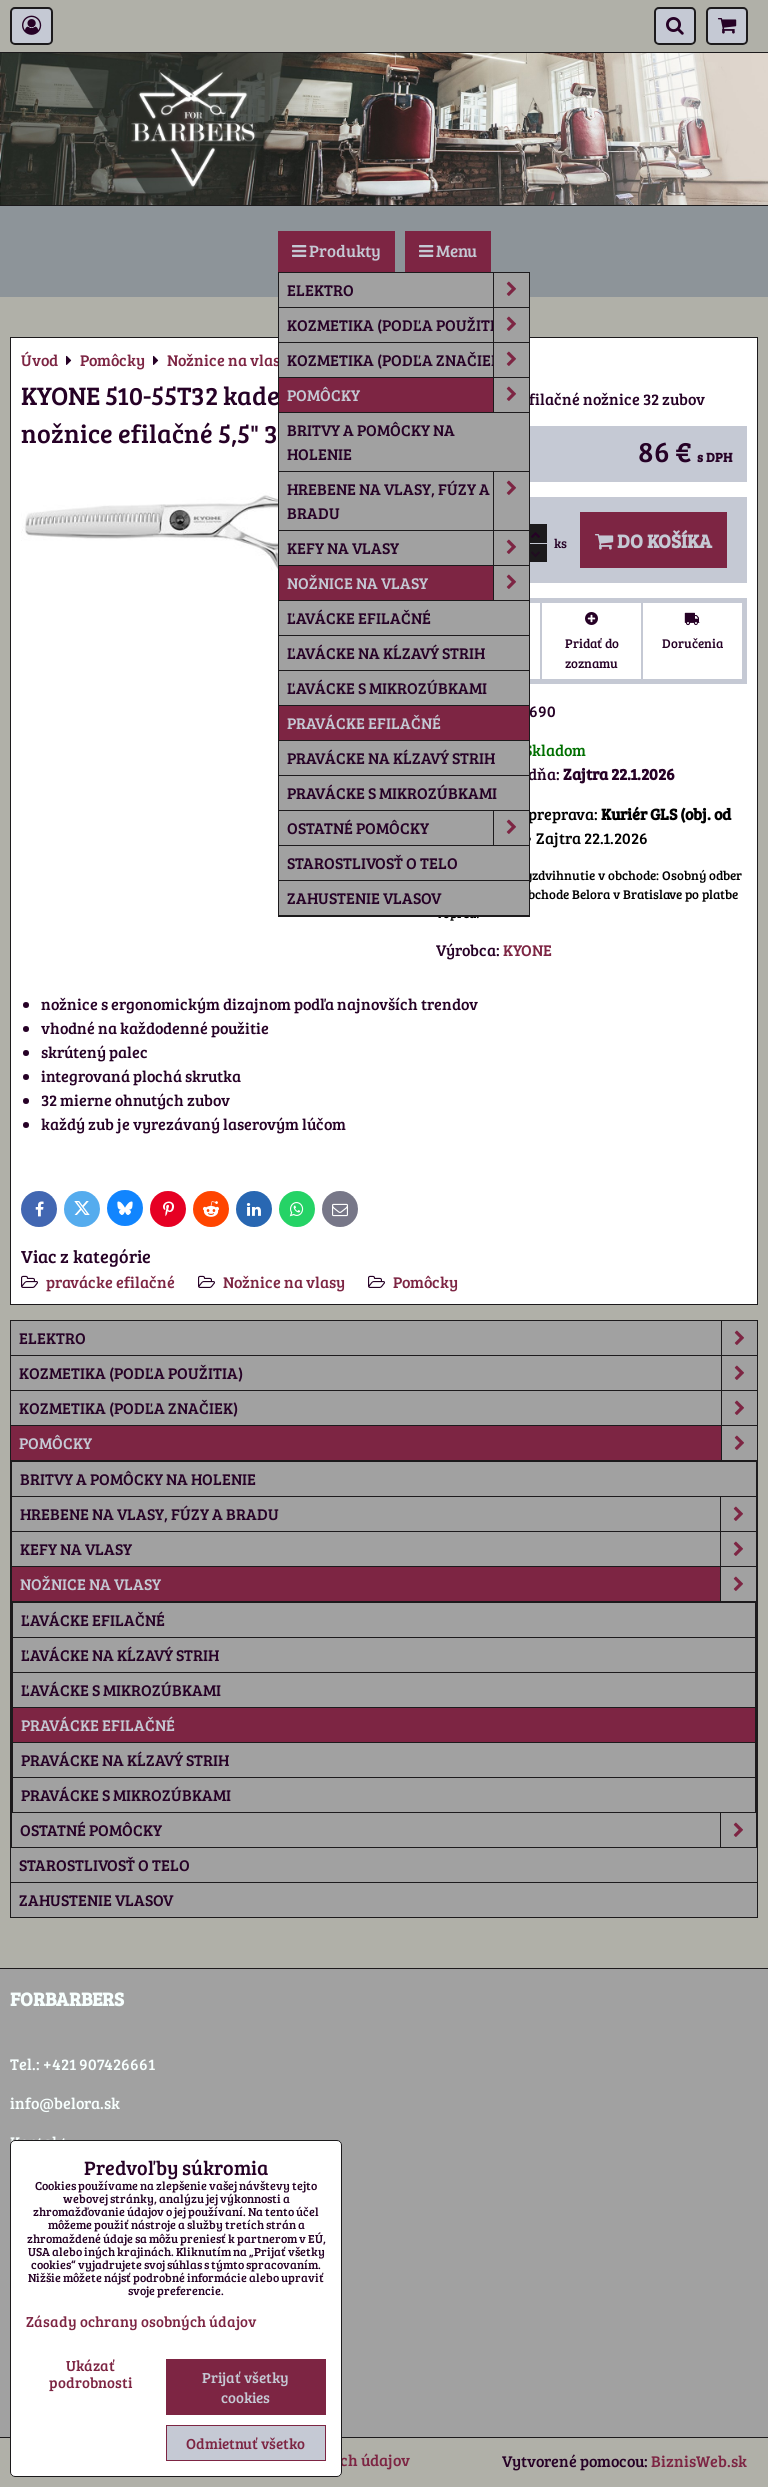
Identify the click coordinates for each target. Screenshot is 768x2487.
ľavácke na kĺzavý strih (386, 652)
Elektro (408, 290)
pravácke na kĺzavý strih (391, 757)
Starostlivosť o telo (372, 862)
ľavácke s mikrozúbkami (387, 687)
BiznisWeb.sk (699, 2460)
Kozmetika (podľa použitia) (408, 325)
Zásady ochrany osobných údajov (141, 2321)
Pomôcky (408, 395)
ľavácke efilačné (359, 617)
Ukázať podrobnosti (90, 2373)
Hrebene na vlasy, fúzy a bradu (408, 501)
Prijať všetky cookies (245, 2387)
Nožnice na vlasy (408, 583)
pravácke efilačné (364, 722)
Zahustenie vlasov (364, 897)
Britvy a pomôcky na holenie (371, 441)
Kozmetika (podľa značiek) (408, 360)
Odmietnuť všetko (245, 2443)
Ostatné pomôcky (408, 828)
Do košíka (653, 540)
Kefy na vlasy (408, 548)
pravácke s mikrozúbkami (392, 792)
